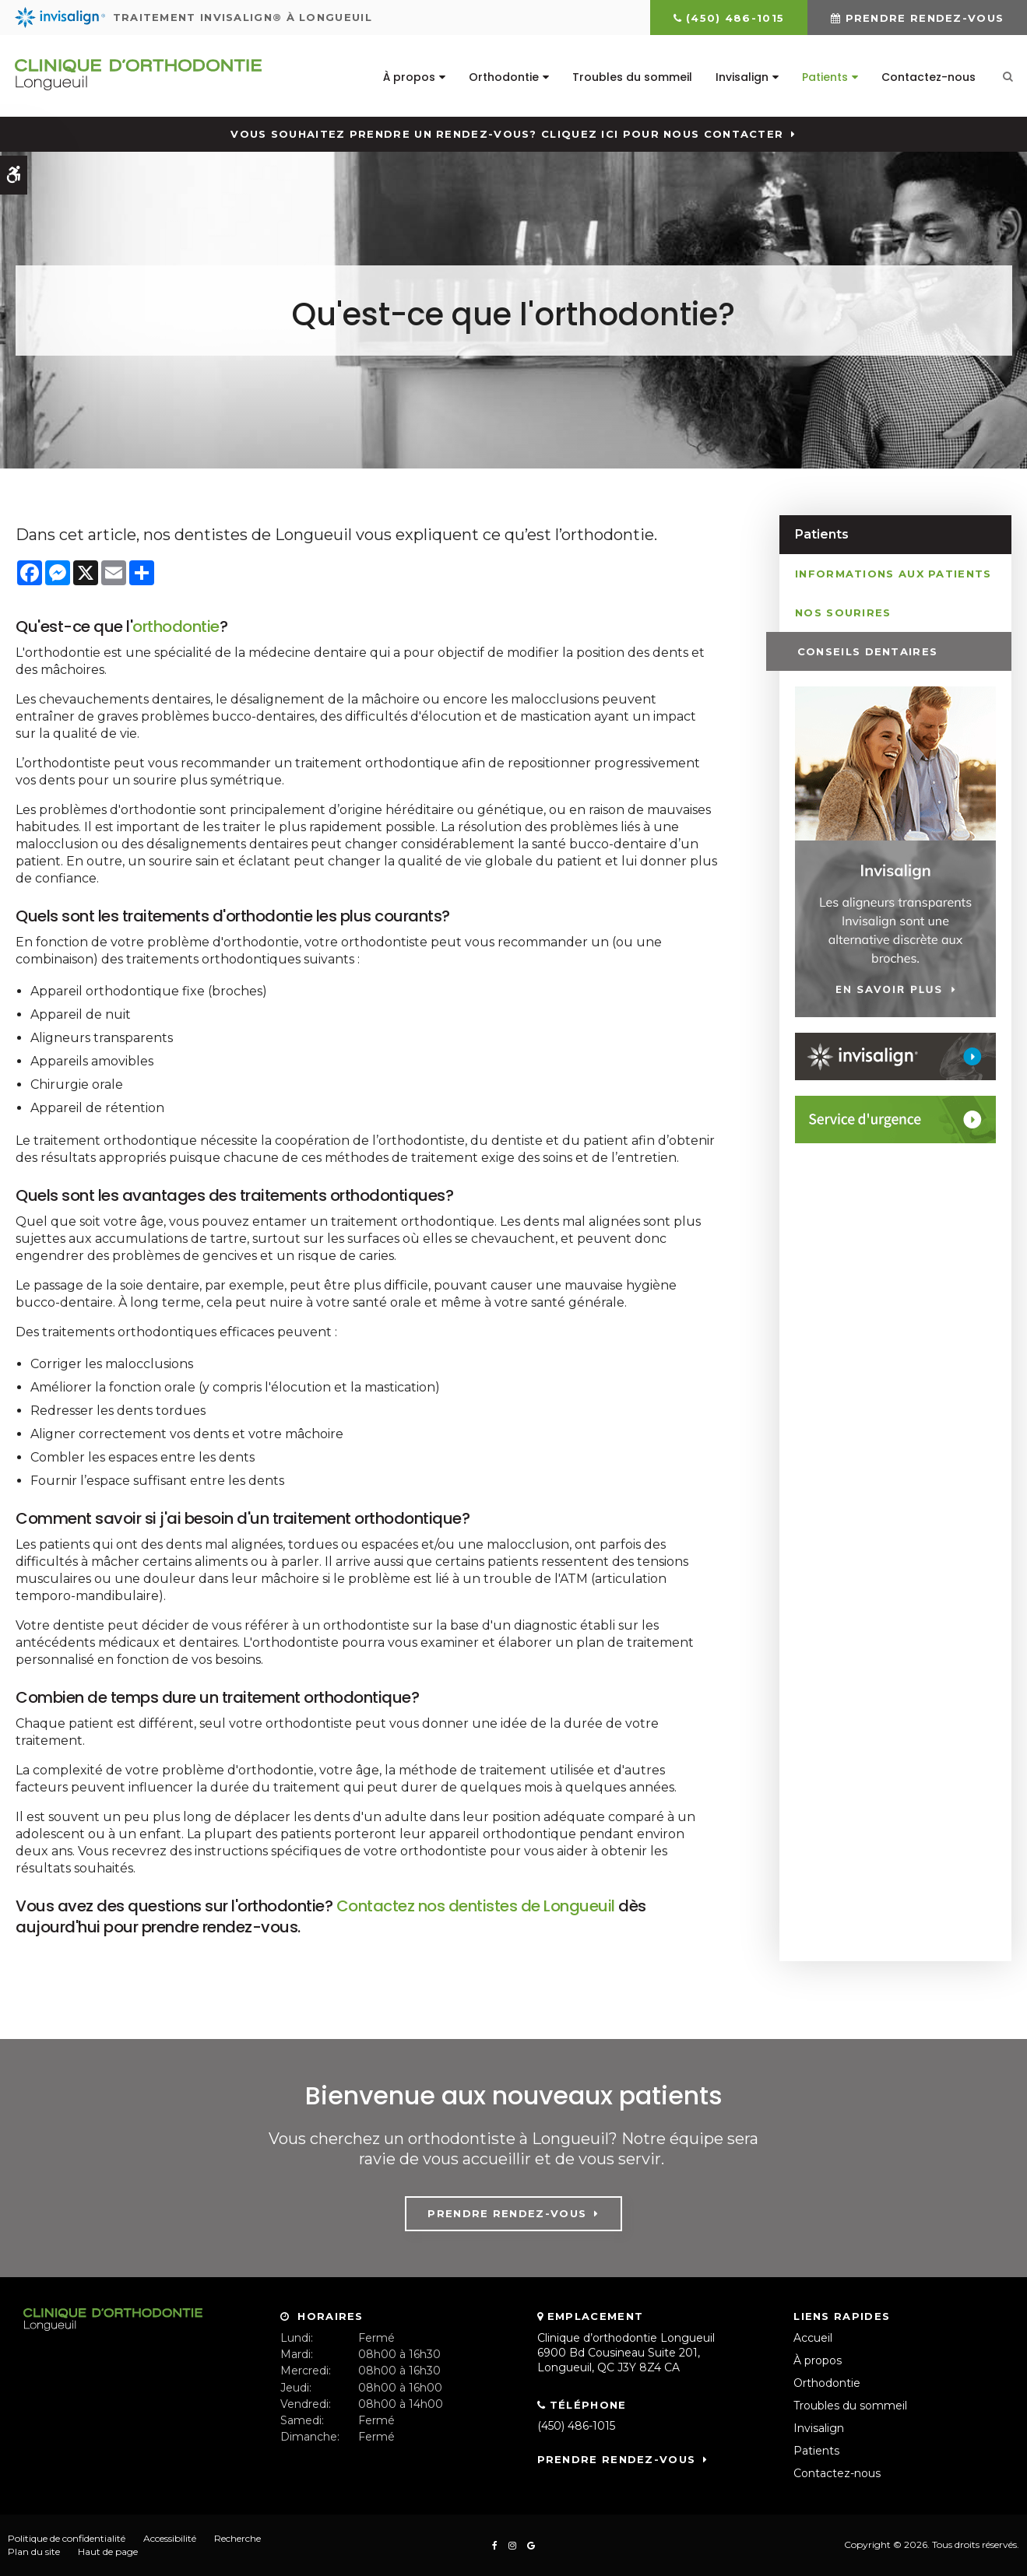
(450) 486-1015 (735, 18)
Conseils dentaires (865, 650)
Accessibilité (169, 2538)
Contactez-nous (928, 78)
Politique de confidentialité (66, 2538)
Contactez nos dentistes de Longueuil (477, 1906)
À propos (408, 78)
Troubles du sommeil (631, 78)
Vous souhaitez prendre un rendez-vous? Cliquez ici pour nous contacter (506, 134)
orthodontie (176, 626)
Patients (824, 78)
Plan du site (34, 2551)
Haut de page (108, 2551)
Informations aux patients (893, 573)
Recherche (237, 2538)
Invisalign (741, 78)
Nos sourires (843, 611)
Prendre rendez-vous (925, 18)
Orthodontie (503, 78)
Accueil (812, 2338)
